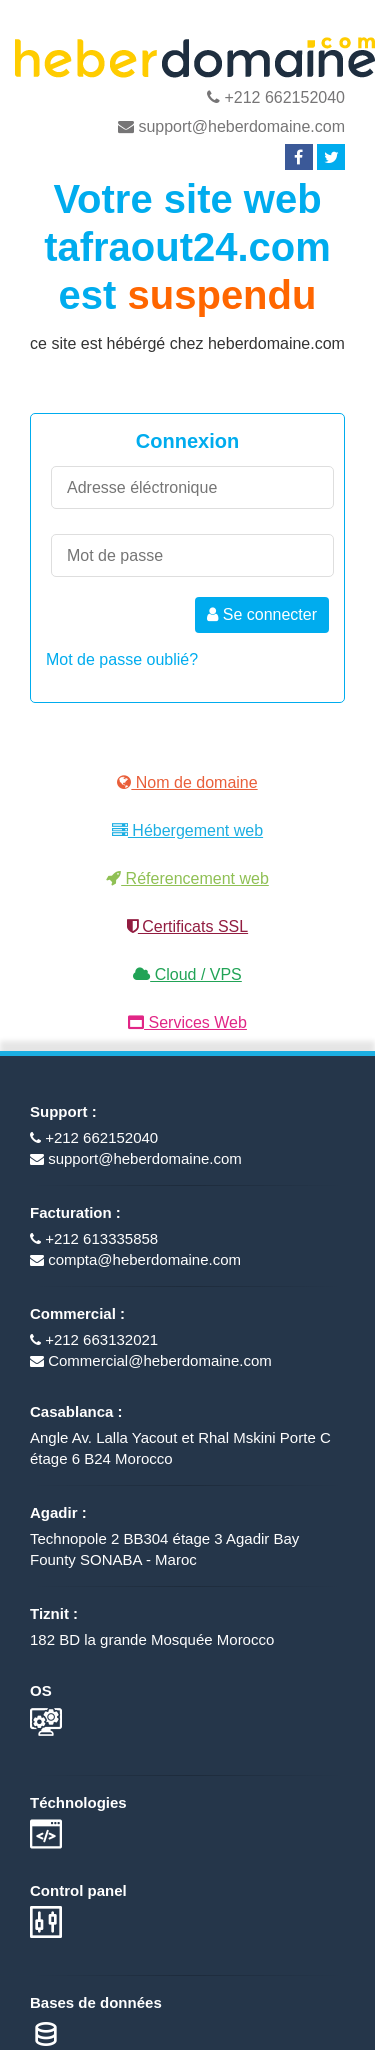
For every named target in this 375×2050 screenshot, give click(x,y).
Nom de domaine (187, 782)
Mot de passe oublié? (122, 659)
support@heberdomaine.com (231, 126)
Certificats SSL (187, 926)
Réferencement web (187, 878)
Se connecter (262, 614)
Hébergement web (187, 830)
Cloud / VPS (187, 974)
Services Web (187, 1022)
